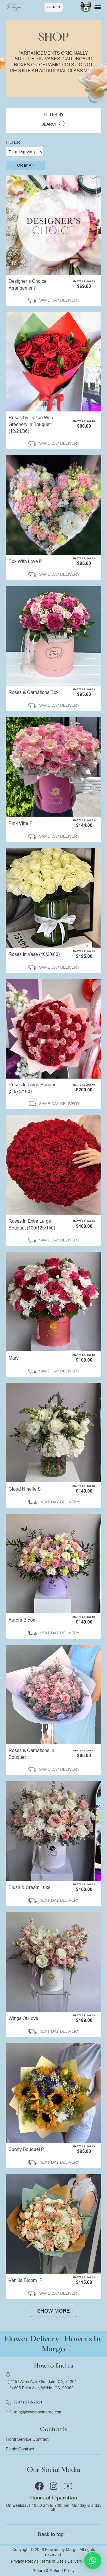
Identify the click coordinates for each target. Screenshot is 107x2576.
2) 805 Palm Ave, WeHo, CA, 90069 (41, 2388)
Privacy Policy (23, 2561)
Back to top (53, 2534)
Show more (53, 2311)
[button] (92, 2560)
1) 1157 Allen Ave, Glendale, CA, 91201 (41, 2381)
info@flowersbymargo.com (38, 2412)
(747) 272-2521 (28, 2402)
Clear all (25, 165)
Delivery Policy (81, 2561)
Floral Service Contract (27, 2439)
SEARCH (49, 124)
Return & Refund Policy (53, 2570)
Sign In (53, 7)
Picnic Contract (20, 2448)
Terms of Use (52, 2561)
